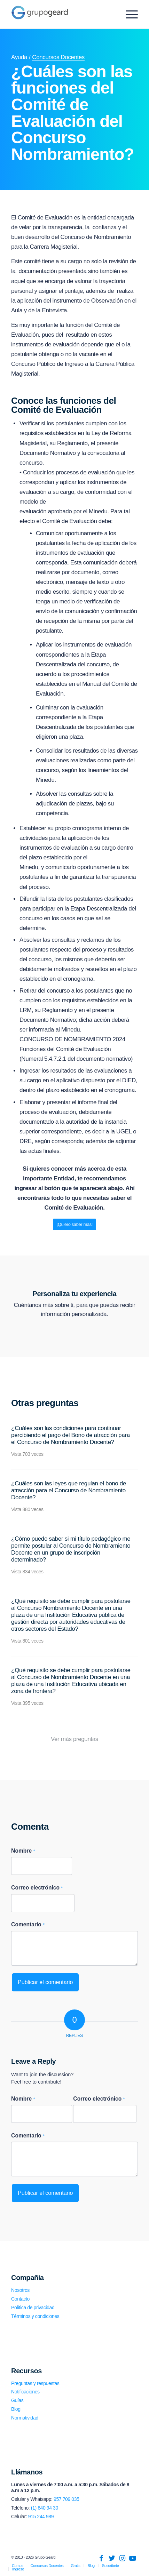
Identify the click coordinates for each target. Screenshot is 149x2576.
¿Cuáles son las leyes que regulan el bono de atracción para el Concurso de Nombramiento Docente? (68, 1490)
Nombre (23, 1851)
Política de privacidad (32, 2307)
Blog (15, 2409)
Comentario (28, 1924)
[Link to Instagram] (122, 2558)
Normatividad (24, 2418)
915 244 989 (41, 2516)
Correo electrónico (37, 1888)
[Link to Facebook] (101, 2558)
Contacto (20, 2299)
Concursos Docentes (58, 57)
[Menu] (128, 14)
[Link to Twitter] (112, 2558)
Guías (17, 2400)
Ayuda (19, 57)
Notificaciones (25, 2391)
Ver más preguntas (74, 1739)
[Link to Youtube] (132, 2558)
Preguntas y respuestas (35, 2383)
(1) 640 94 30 (44, 2508)
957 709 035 (66, 2499)
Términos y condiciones (35, 2316)
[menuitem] (17, 2565)
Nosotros (20, 2290)
